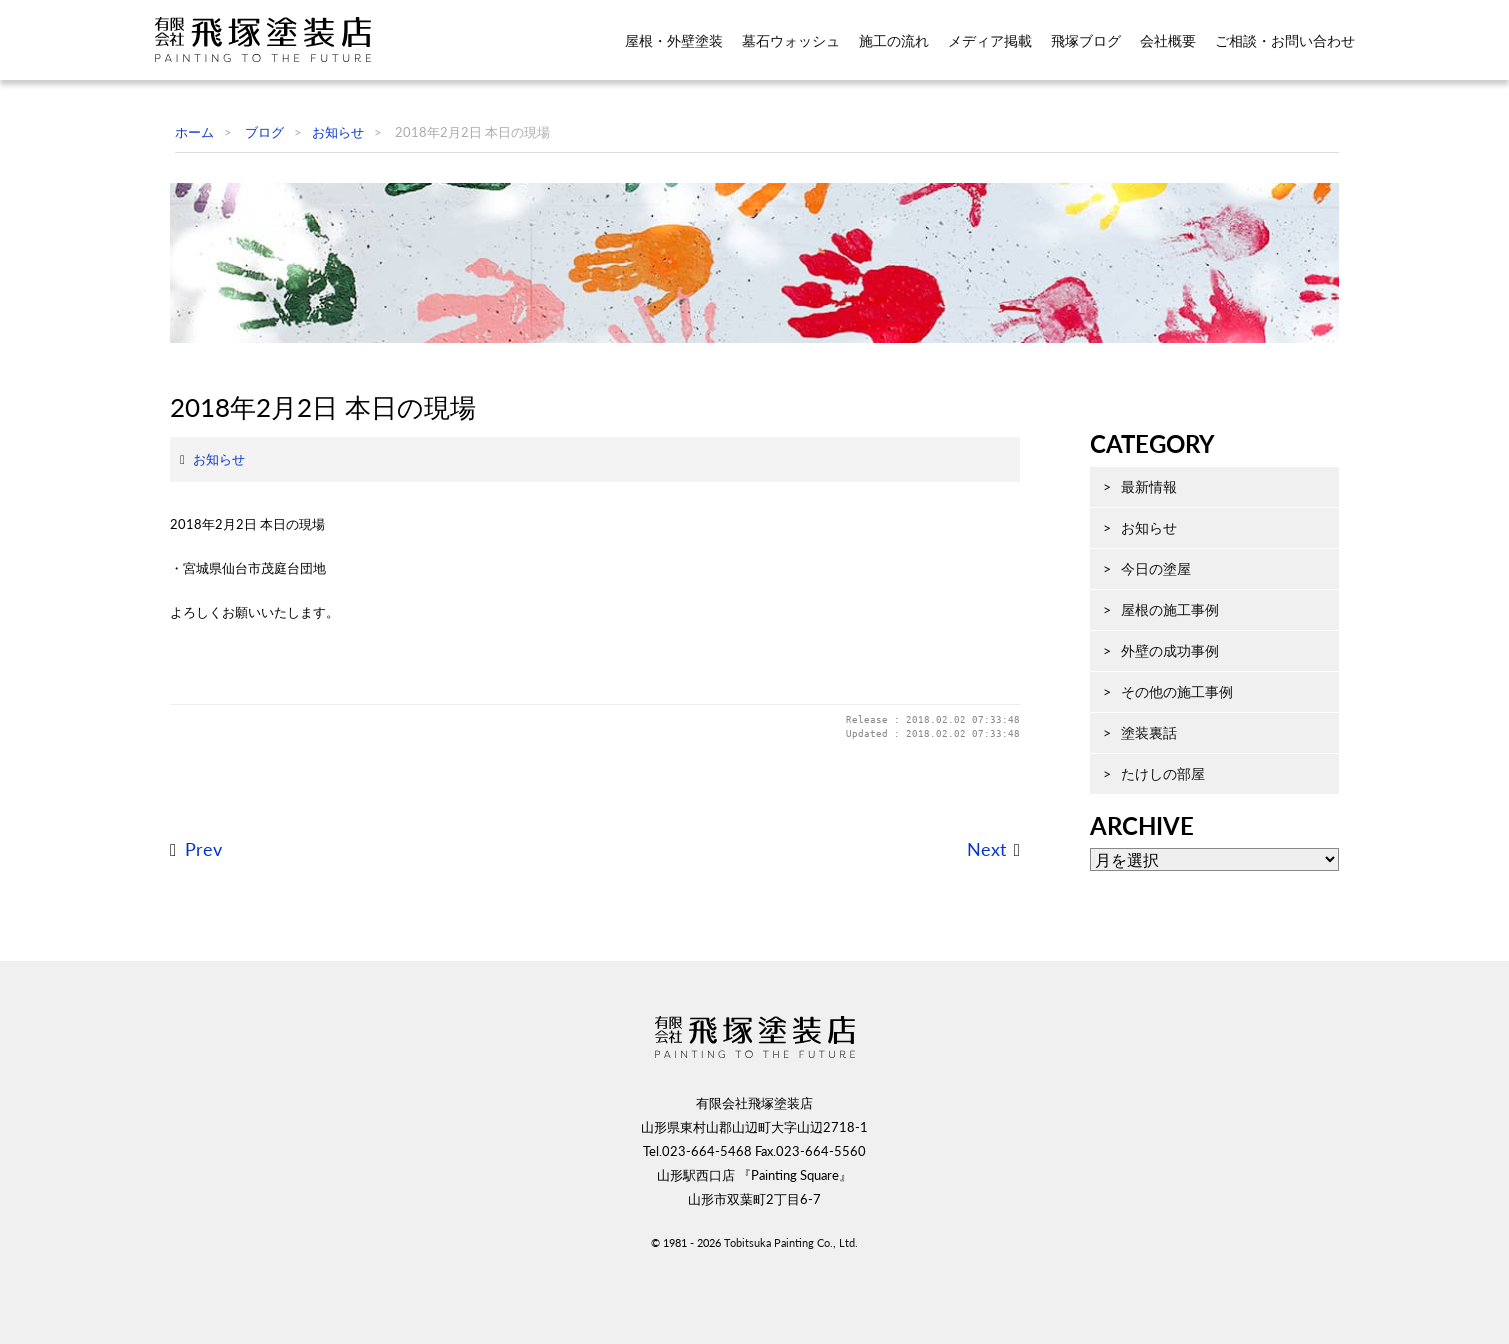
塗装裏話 (1134, 806)
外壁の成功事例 (1155, 724)
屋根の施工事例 (1155, 683)
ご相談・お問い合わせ (1285, 41)
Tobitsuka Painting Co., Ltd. (791, 1311)
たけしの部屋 (1148, 847)
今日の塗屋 (1141, 642)
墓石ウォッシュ (791, 41)
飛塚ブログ (1086, 41)
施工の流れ (894, 41)
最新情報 (1134, 560)
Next (970, 957)
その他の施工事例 (1162, 765)
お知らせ (203, 567)
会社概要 (1168, 41)
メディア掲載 (990, 41)
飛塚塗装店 (274, 40)
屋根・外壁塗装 (674, 41)
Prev (187, 957)
